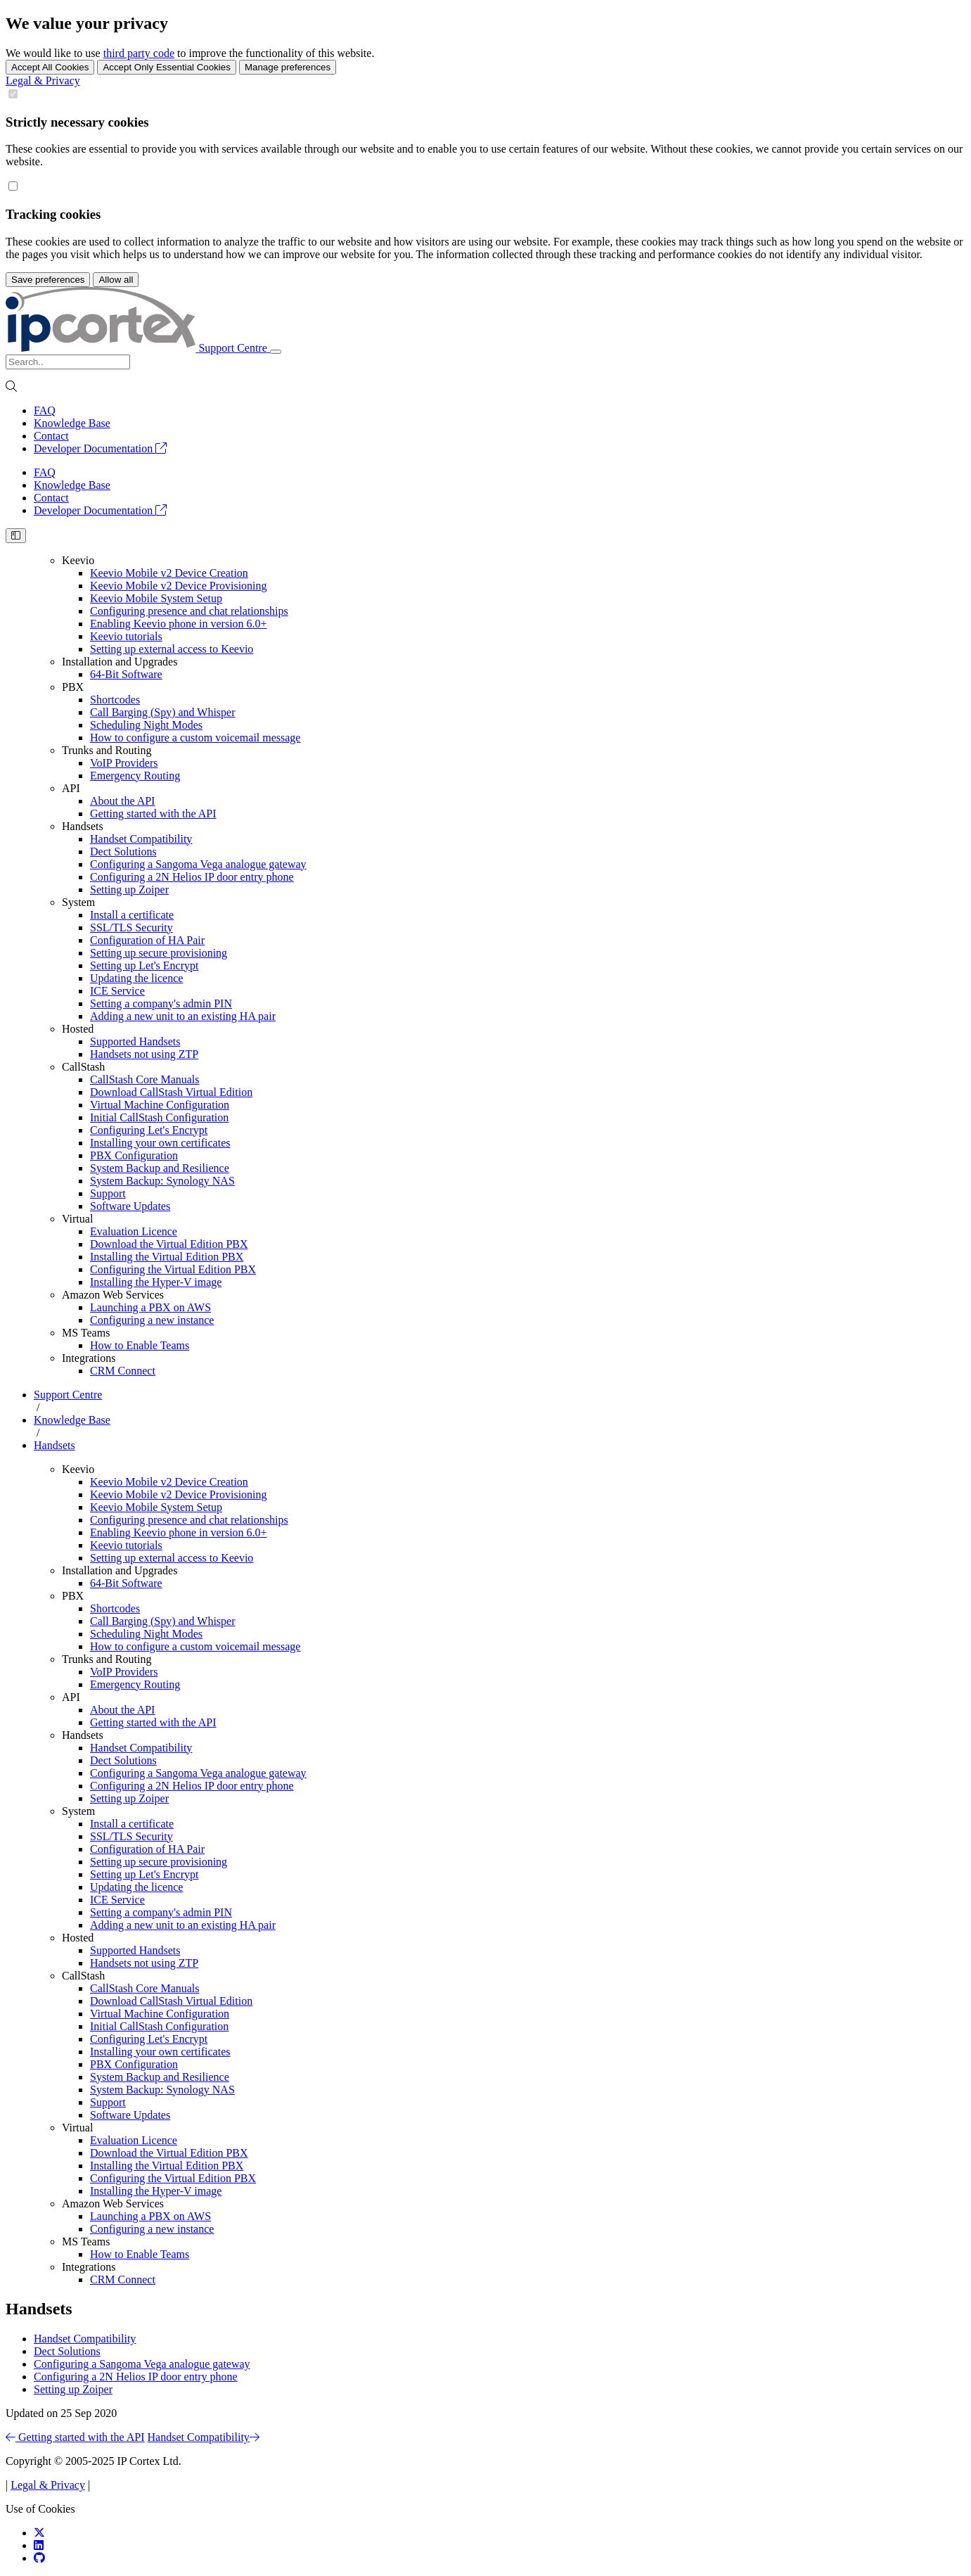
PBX (73, 687)
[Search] (68, 362)
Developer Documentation (100, 448)
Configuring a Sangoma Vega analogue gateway (198, 864)
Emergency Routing (135, 776)
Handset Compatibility (141, 839)
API (71, 788)
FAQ (45, 410)
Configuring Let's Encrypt (148, 1130)
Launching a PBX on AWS (150, 1307)
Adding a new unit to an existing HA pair (183, 1016)
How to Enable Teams (139, 1345)
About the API (122, 801)
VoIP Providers (123, 763)
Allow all (115, 279)
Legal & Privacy (43, 81)
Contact (51, 436)
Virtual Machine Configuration (159, 1105)
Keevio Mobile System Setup (156, 598)
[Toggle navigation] (275, 352)
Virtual (77, 1219)
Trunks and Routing (106, 750)
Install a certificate (132, 915)
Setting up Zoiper (129, 889)
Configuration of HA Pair (147, 940)
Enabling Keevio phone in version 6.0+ (178, 624)
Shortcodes (115, 700)
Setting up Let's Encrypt (144, 965)
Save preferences (47, 279)
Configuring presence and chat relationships (189, 611)
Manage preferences (287, 67)
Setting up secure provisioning (158, 953)
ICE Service (117, 991)
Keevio (78, 560)
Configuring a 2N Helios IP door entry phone (192, 877)
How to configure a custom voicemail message (195, 738)
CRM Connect (122, 1371)
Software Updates (130, 1206)
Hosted (78, 1029)
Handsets (82, 826)
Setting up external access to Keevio (171, 649)
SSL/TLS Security (131, 927)
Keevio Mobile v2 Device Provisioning (178, 586)
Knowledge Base (72, 423)
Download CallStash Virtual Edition (171, 1092)
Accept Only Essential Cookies (167, 67)
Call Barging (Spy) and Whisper (163, 712)
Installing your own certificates (160, 1143)
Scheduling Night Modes (146, 725)
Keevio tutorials (126, 636)
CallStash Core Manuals (145, 1079)
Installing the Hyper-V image (155, 1282)
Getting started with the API (153, 814)
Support (108, 1193)
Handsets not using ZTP (144, 1054)
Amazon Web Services (113, 1295)
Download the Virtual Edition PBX (169, 1244)
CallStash (83, 1067)
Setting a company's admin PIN (161, 1003)
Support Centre (68, 1395)
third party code (138, 53)
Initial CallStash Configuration (159, 1117)
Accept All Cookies (50, 67)
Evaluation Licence (133, 1231)
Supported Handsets (135, 1041)
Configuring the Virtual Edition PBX (173, 1269)
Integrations (88, 1358)
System (78, 902)
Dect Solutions (123, 851)
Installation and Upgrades (119, 662)
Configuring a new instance (152, 1320)
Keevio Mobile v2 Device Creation (169, 573)
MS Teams (86, 1333)
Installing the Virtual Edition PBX (166, 1257)
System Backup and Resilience (159, 1168)
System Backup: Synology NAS (162, 1181)
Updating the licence (136, 978)
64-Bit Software (126, 674)
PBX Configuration (134, 1155)
